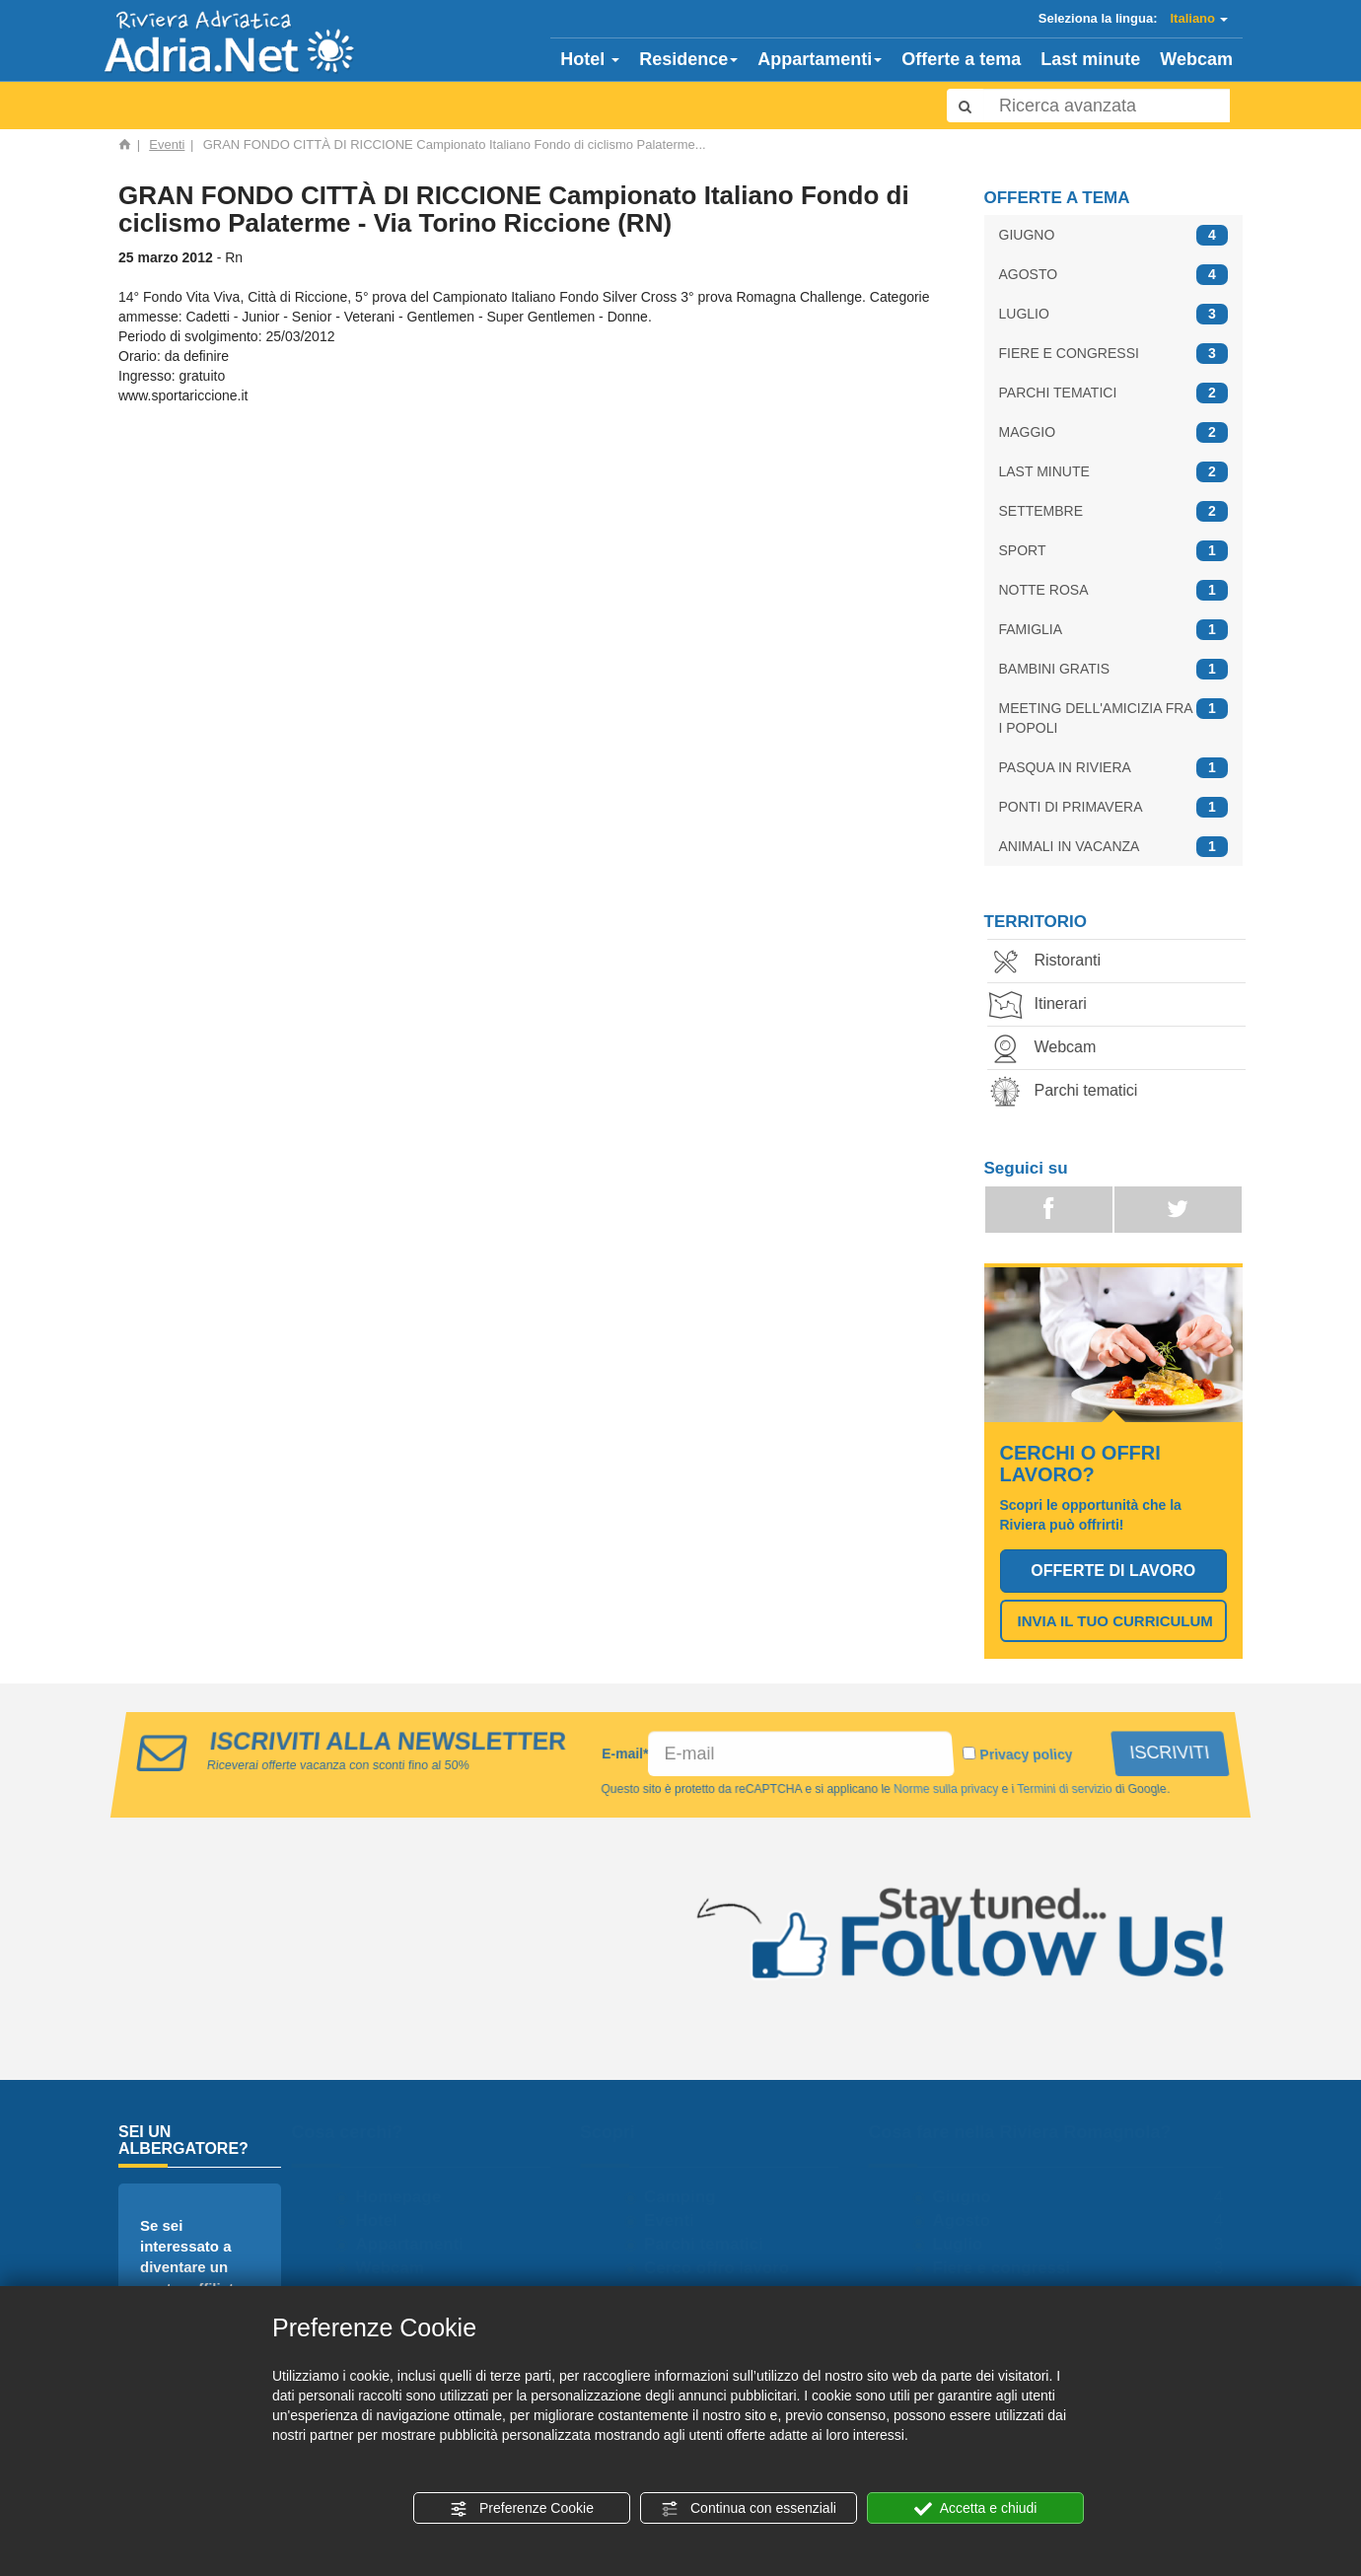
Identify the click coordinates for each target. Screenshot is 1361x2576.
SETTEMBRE (1114, 511)
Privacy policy (1027, 1754)
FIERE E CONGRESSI (1114, 353)
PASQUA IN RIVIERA (1114, 767)
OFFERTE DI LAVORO (1113, 1570)
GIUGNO (1114, 235)
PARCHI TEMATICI (1114, 393)
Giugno (971, 2196)
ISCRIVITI (1172, 1752)
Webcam (1196, 59)
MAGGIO (1114, 432)
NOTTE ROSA (1114, 590)
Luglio (967, 2244)
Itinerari (1044, 1005)
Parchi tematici (1069, 1092)
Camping (689, 2196)
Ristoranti (1051, 962)
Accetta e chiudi (976, 2509)
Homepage (408, 2196)
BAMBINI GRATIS (1114, 669)
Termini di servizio (1060, 1789)
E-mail (625, 1753)
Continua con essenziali (748, 2509)
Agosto (971, 2220)
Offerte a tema (961, 59)
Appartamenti (819, 59)
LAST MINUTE (1114, 472)
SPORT (1114, 550)
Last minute (1090, 59)
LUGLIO (1114, 314)
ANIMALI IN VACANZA (1114, 846)
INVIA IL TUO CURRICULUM (1115, 1620)
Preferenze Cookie (522, 2509)
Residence (688, 59)
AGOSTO (1114, 274)
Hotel (589, 59)
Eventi (166, 144)
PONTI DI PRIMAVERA (1114, 807)
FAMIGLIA (1114, 629)
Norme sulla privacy (944, 1789)
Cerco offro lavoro (725, 2267)
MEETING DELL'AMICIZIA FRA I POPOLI (1114, 717)
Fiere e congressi (1011, 2267)
